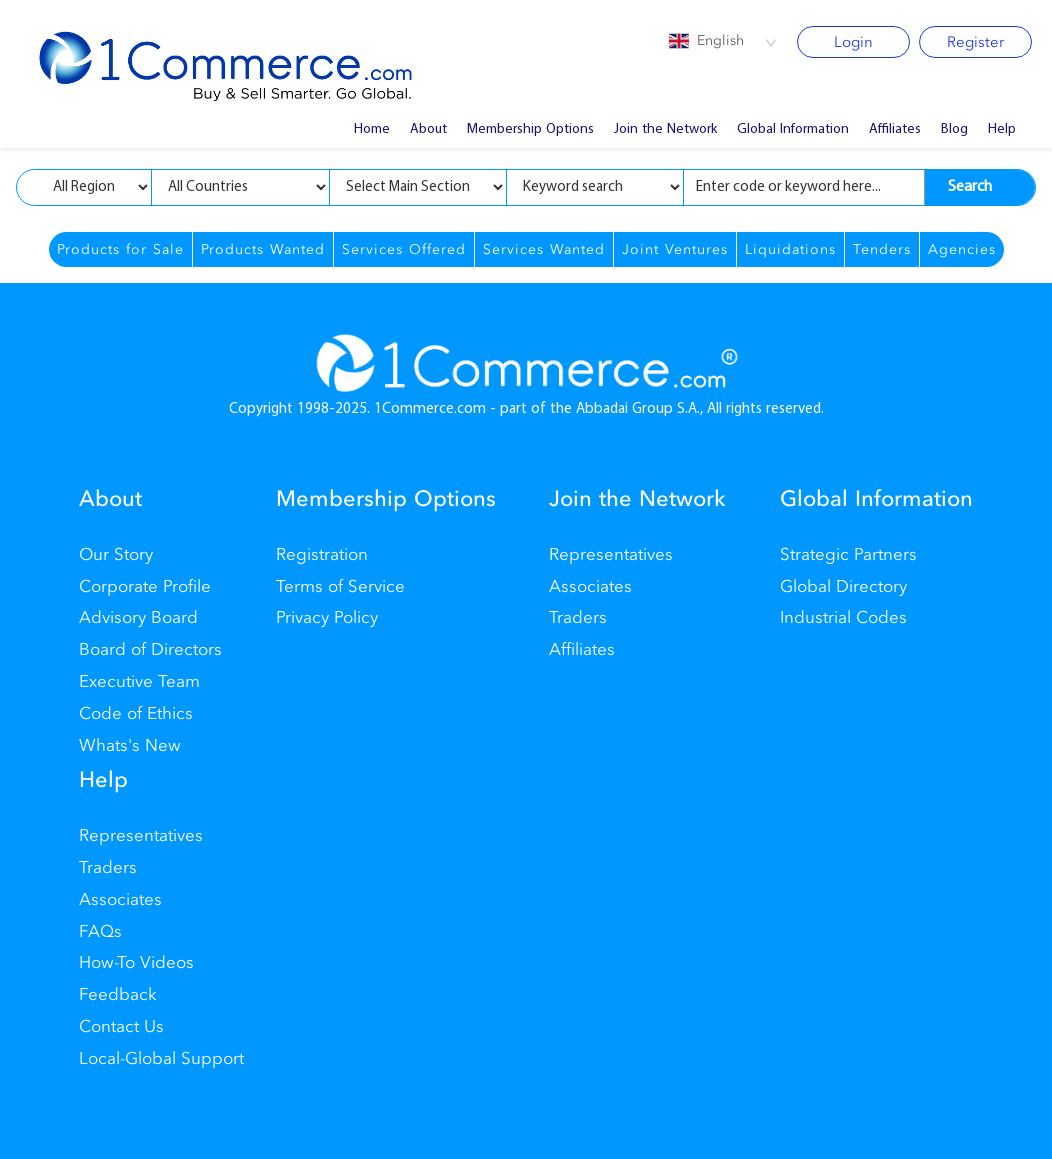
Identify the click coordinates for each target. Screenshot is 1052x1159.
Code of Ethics (136, 713)
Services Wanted (544, 249)
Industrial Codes (843, 617)
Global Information (793, 129)
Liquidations (790, 249)
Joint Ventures (675, 249)
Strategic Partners (848, 554)
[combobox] (723, 42)
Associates (590, 586)
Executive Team (139, 681)
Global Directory (843, 586)
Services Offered (404, 249)
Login (853, 42)
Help (1002, 129)
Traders (578, 617)
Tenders (882, 249)
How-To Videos (136, 962)
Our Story (116, 554)
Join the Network (665, 129)
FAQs (100, 931)
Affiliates (895, 129)
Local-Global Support (161, 1058)
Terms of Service (340, 586)
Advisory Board (138, 617)
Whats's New (130, 745)
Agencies (962, 249)
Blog (954, 129)
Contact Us (121, 1026)
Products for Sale (120, 249)
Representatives (611, 554)
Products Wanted (263, 249)
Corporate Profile (145, 586)
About (428, 129)
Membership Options (530, 129)
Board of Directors (150, 649)
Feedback (118, 994)
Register (975, 42)
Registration (322, 554)
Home (372, 129)
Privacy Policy (327, 617)
